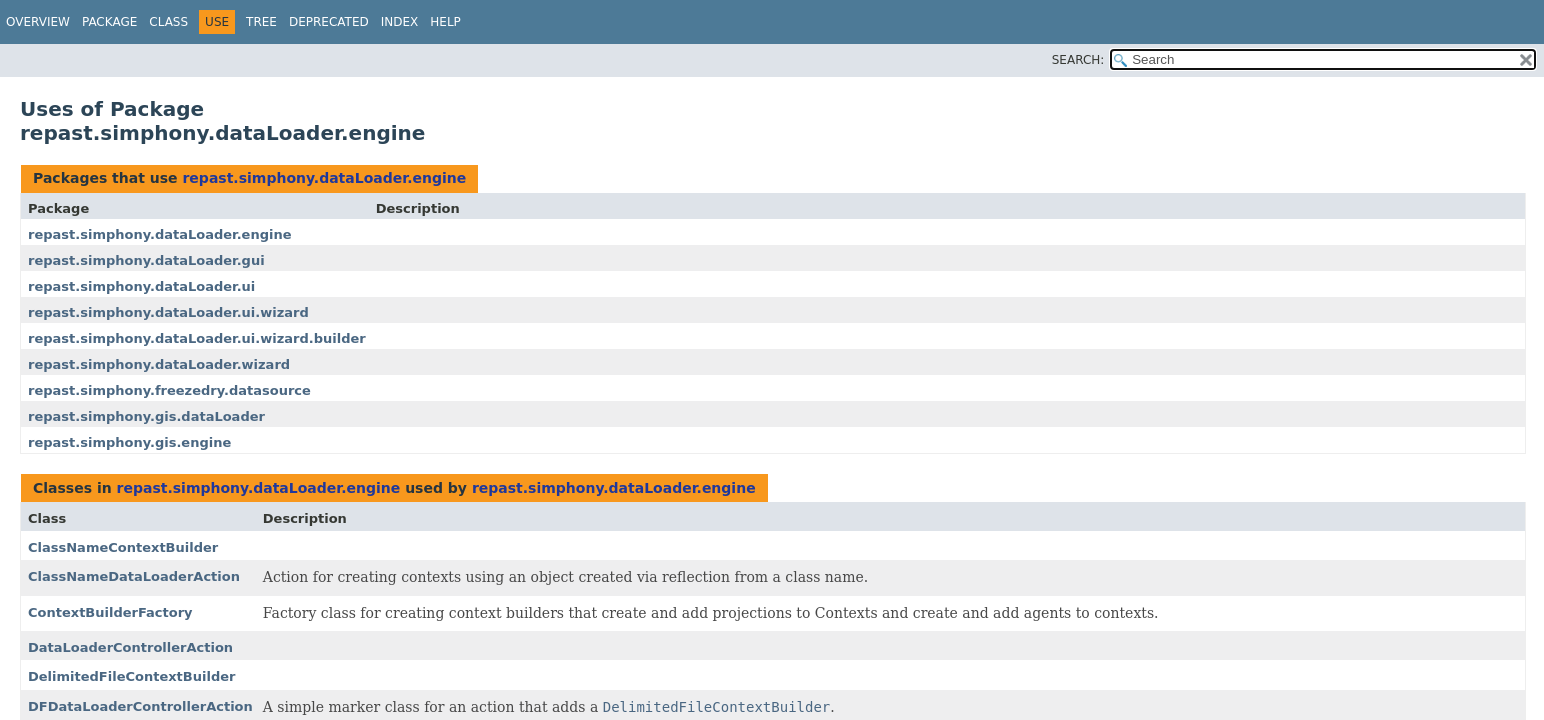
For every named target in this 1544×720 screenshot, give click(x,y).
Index (400, 22)
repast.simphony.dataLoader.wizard (159, 364)
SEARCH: (1078, 60)
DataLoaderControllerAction (130, 647)
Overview (38, 22)
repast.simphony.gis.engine (129, 442)
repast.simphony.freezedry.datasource (169, 390)
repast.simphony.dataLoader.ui (141, 286)
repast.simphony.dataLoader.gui (146, 260)
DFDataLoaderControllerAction (140, 706)
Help (445, 22)
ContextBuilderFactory (110, 612)
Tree (261, 22)
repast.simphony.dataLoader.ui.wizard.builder (197, 338)
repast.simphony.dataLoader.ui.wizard (168, 312)
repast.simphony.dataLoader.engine (324, 178)
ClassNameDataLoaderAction (134, 576)
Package (109, 22)
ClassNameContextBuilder (123, 547)
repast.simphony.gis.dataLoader (146, 416)
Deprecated (329, 22)
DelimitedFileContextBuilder (131, 676)
